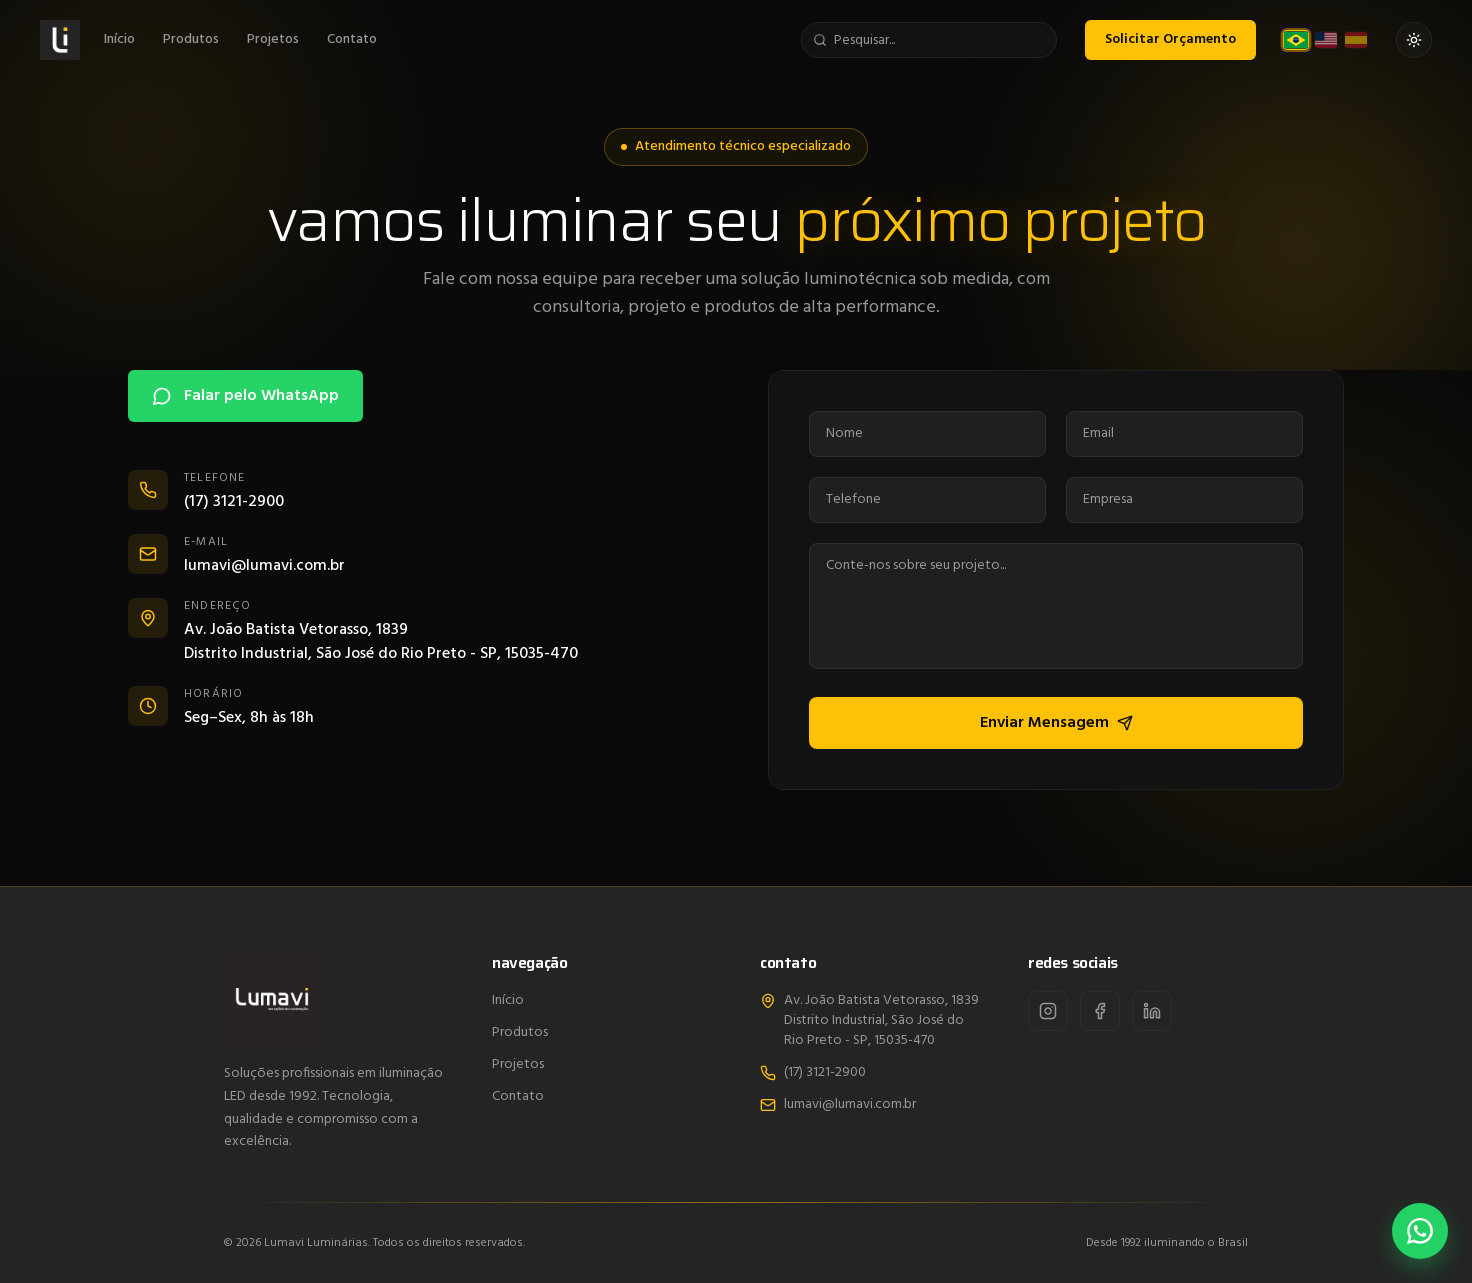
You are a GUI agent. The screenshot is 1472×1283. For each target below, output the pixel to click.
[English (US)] (1326, 38)
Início (119, 38)
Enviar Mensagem (1058, 723)
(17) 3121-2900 (813, 1073)
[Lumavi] (60, 38)
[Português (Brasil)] (1296, 39)
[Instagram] (1048, 1011)
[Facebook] (1100, 1011)
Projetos (273, 38)
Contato (352, 38)
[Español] (1356, 38)
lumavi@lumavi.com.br (838, 1105)
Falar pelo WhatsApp (245, 396)
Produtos (191, 38)
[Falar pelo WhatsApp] (1419, 1230)
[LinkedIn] (1152, 1011)
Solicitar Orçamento (1170, 37)
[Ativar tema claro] (1414, 38)
